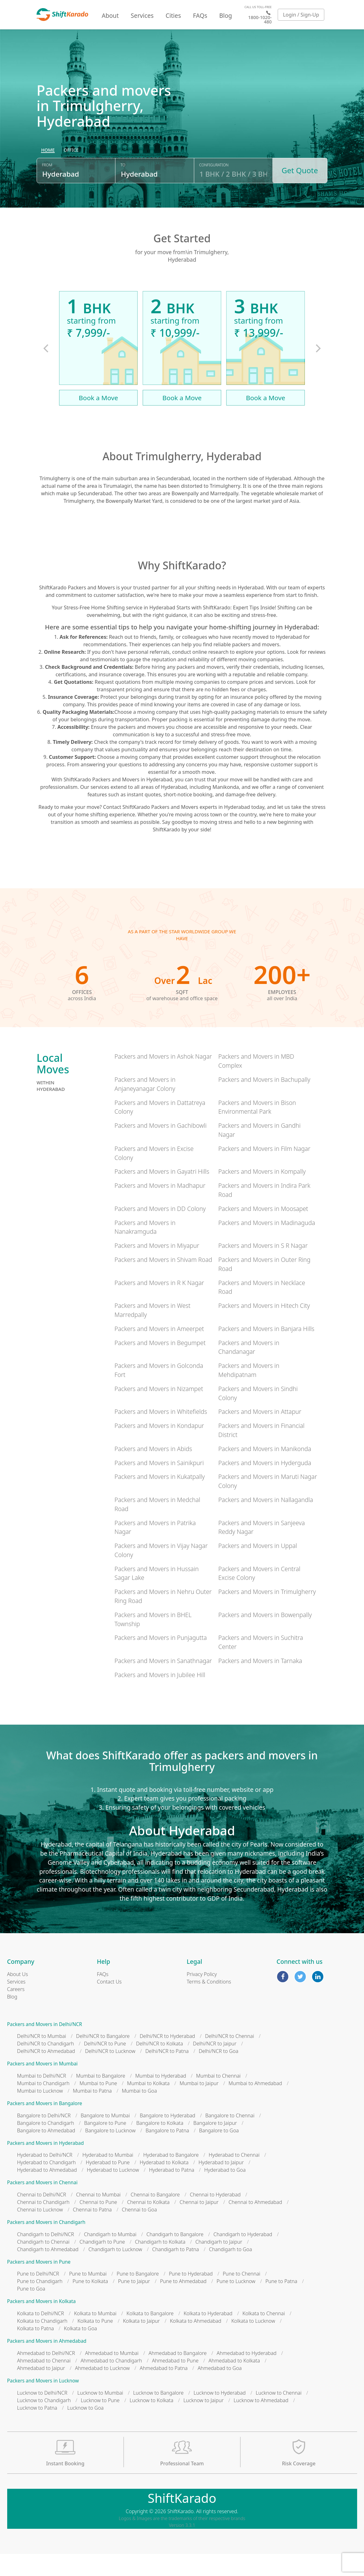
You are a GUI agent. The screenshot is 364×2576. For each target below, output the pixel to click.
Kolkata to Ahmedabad (195, 2343)
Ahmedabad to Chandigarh (111, 2383)
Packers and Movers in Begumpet (160, 1365)
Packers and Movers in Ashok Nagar (163, 1079)
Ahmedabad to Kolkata (234, 2383)
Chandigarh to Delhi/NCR (45, 2256)
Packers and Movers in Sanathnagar (163, 1683)
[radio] (48, 177)
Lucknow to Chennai (279, 2415)
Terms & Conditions (209, 2003)
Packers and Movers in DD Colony (160, 1231)
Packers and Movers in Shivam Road (163, 1282)
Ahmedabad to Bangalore (178, 2375)
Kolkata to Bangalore (150, 2335)
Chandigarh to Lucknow (115, 2271)
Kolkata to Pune (95, 2343)
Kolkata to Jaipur (141, 2343)
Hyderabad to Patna (171, 2192)
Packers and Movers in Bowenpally (265, 1637)
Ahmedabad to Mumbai (112, 2375)
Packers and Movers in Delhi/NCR (44, 2046)
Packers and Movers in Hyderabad (45, 2165)
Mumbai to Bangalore (100, 2098)
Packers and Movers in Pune (39, 2284)
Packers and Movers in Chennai (42, 2205)
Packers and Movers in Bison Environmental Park (257, 1129)
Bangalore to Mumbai (105, 2138)
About (110, 15)
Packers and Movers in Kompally (262, 1194)
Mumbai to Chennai (218, 2098)
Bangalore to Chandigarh (45, 2145)
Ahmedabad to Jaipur (41, 2390)
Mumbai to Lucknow (40, 2113)
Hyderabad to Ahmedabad (47, 2192)
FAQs (200, 15)
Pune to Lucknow (235, 2303)
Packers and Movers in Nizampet (158, 1411)
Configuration (214, 191)
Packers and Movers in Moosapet (263, 1231)
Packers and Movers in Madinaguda (266, 1245)
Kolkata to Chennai (263, 2335)
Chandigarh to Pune (102, 2264)
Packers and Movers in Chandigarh (46, 2244)
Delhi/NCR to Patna (167, 2073)
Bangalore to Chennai (229, 2138)
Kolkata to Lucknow (253, 2343)
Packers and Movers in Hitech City (264, 1328)
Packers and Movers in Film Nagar (264, 1171)
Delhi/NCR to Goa (218, 2073)
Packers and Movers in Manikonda (264, 1471)
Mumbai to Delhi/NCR (41, 2098)
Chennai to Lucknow (40, 2232)
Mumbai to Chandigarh (43, 2105)
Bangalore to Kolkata (160, 2145)
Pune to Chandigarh (40, 2303)
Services (142, 15)
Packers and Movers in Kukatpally (159, 1499)
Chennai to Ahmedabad (255, 2224)
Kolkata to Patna (35, 2350)
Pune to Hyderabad (191, 2296)
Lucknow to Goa (85, 2430)
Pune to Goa (31, 2311)
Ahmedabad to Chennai (44, 2383)
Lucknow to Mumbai (100, 2415)
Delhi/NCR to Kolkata (159, 2066)
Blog (225, 15)
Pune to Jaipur (134, 2303)
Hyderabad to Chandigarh (46, 2184)
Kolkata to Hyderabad (208, 2335)
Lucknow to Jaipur (203, 2422)
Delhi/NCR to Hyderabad (167, 2058)
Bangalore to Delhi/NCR (44, 2138)
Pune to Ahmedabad (183, 2303)
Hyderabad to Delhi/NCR (45, 2177)
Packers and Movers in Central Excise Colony (259, 1596)
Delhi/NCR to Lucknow (110, 2073)
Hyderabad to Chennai (234, 2177)
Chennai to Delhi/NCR (41, 2217)
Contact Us (109, 2003)
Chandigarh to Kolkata (160, 2264)
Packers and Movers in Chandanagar (248, 1369)
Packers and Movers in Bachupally (264, 1102)
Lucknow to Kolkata (151, 2422)
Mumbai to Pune (98, 2105)
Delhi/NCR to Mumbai (41, 2058)
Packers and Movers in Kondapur (159, 1448)
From (47, 191)
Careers (16, 2011)
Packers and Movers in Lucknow (43, 2403)
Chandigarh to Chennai (43, 2264)
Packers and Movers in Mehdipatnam (248, 1392)
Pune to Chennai (241, 2296)
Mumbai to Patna (92, 2113)
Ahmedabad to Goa (220, 2390)
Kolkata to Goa (80, 2350)
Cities (173, 15)
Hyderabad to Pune (107, 2184)
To (122, 191)
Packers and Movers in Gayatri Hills (161, 1194)
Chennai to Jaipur (199, 2224)
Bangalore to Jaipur (215, 2145)
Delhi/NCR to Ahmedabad (46, 2073)
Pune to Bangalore (138, 2296)
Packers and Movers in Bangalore (44, 2126)
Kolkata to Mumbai (95, 2335)
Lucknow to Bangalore (158, 2415)
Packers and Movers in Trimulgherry (267, 1614)
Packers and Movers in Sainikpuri (159, 1485)
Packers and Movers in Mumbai (42, 2086)
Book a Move (98, 420)
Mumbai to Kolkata (148, 2105)
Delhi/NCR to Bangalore (102, 2058)
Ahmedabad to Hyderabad (246, 2375)
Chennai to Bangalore (155, 2217)
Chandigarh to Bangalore (174, 2256)
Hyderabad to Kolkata (164, 2184)
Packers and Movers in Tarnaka (260, 1683)
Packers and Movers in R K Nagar (159, 1305)
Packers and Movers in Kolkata (41, 2324)
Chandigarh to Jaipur (218, 2264)
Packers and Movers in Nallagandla (265, 1522)
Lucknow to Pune (100, 2422)
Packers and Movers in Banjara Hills (266, 1351)
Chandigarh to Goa (230, 2271)
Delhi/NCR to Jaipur (214, 2066)
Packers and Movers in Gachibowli (160, 1148)
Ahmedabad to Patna (164, 2390)
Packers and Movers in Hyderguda (264, 1485)
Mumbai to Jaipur (199, 2105)
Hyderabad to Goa (225, 2192)
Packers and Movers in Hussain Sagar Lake (156, 1596)
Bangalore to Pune (105, 2145)
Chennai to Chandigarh (43, 2224)
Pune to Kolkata (90, 2303)
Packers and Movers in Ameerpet (159, 1351)
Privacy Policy (202, 1996)
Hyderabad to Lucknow (113, 2192)
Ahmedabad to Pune (175, 2383)
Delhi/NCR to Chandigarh (45, 2066)
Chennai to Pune (98, 2224)
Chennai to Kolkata (148, 2224)
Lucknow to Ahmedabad (261, 2422)
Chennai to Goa (139, 2232)
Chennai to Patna (92, 2232)
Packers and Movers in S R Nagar (263, 1268)
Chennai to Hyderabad (215, 2217)
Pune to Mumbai (88, 2296)
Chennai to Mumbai (98, 2217)
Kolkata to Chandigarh (42, 2343)
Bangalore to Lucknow (110, 2153)
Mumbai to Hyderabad (160, 2098)
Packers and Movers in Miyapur (156, 1268)
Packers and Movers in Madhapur (159, 1208)
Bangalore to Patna (167, 2153)
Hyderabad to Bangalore (171, 2177)
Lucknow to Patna (37, 2430)
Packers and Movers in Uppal (257, 1568)
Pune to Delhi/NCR (38, 2296)
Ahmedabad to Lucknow (102, 2390)
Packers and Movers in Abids (153, 1471)
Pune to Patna (281, 2303)
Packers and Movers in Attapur (259, 1434)
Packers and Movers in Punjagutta (160, 1660)
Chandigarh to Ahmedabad (47, 2271)
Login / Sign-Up (301, 14)
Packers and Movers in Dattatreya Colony (159, 1129)
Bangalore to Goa (219, 2153)
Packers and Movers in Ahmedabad (47, 2363)
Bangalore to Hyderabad (167, 2138)
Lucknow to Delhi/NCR (42, 2415)
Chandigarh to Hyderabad (243, 2256)
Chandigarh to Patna (175, 2271)
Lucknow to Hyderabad (220, 2415)
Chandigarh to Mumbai (110, 2256)
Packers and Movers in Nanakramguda (144, 1249)
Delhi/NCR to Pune (105, 2066)
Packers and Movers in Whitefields (160, 1434)
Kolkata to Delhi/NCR (40, 2335)
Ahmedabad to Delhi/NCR (46, 2375)
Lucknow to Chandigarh (44, 2422)
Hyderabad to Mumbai (107, 2177)
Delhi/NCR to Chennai (229, 2058)
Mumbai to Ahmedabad (255, 2105)
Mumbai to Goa (139, 2113)
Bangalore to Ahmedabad (46, 2153)
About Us (17, 1996)
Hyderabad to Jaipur (221, 2184)
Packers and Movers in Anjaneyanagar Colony (144, 1106)
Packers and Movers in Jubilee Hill (159, 1697)
